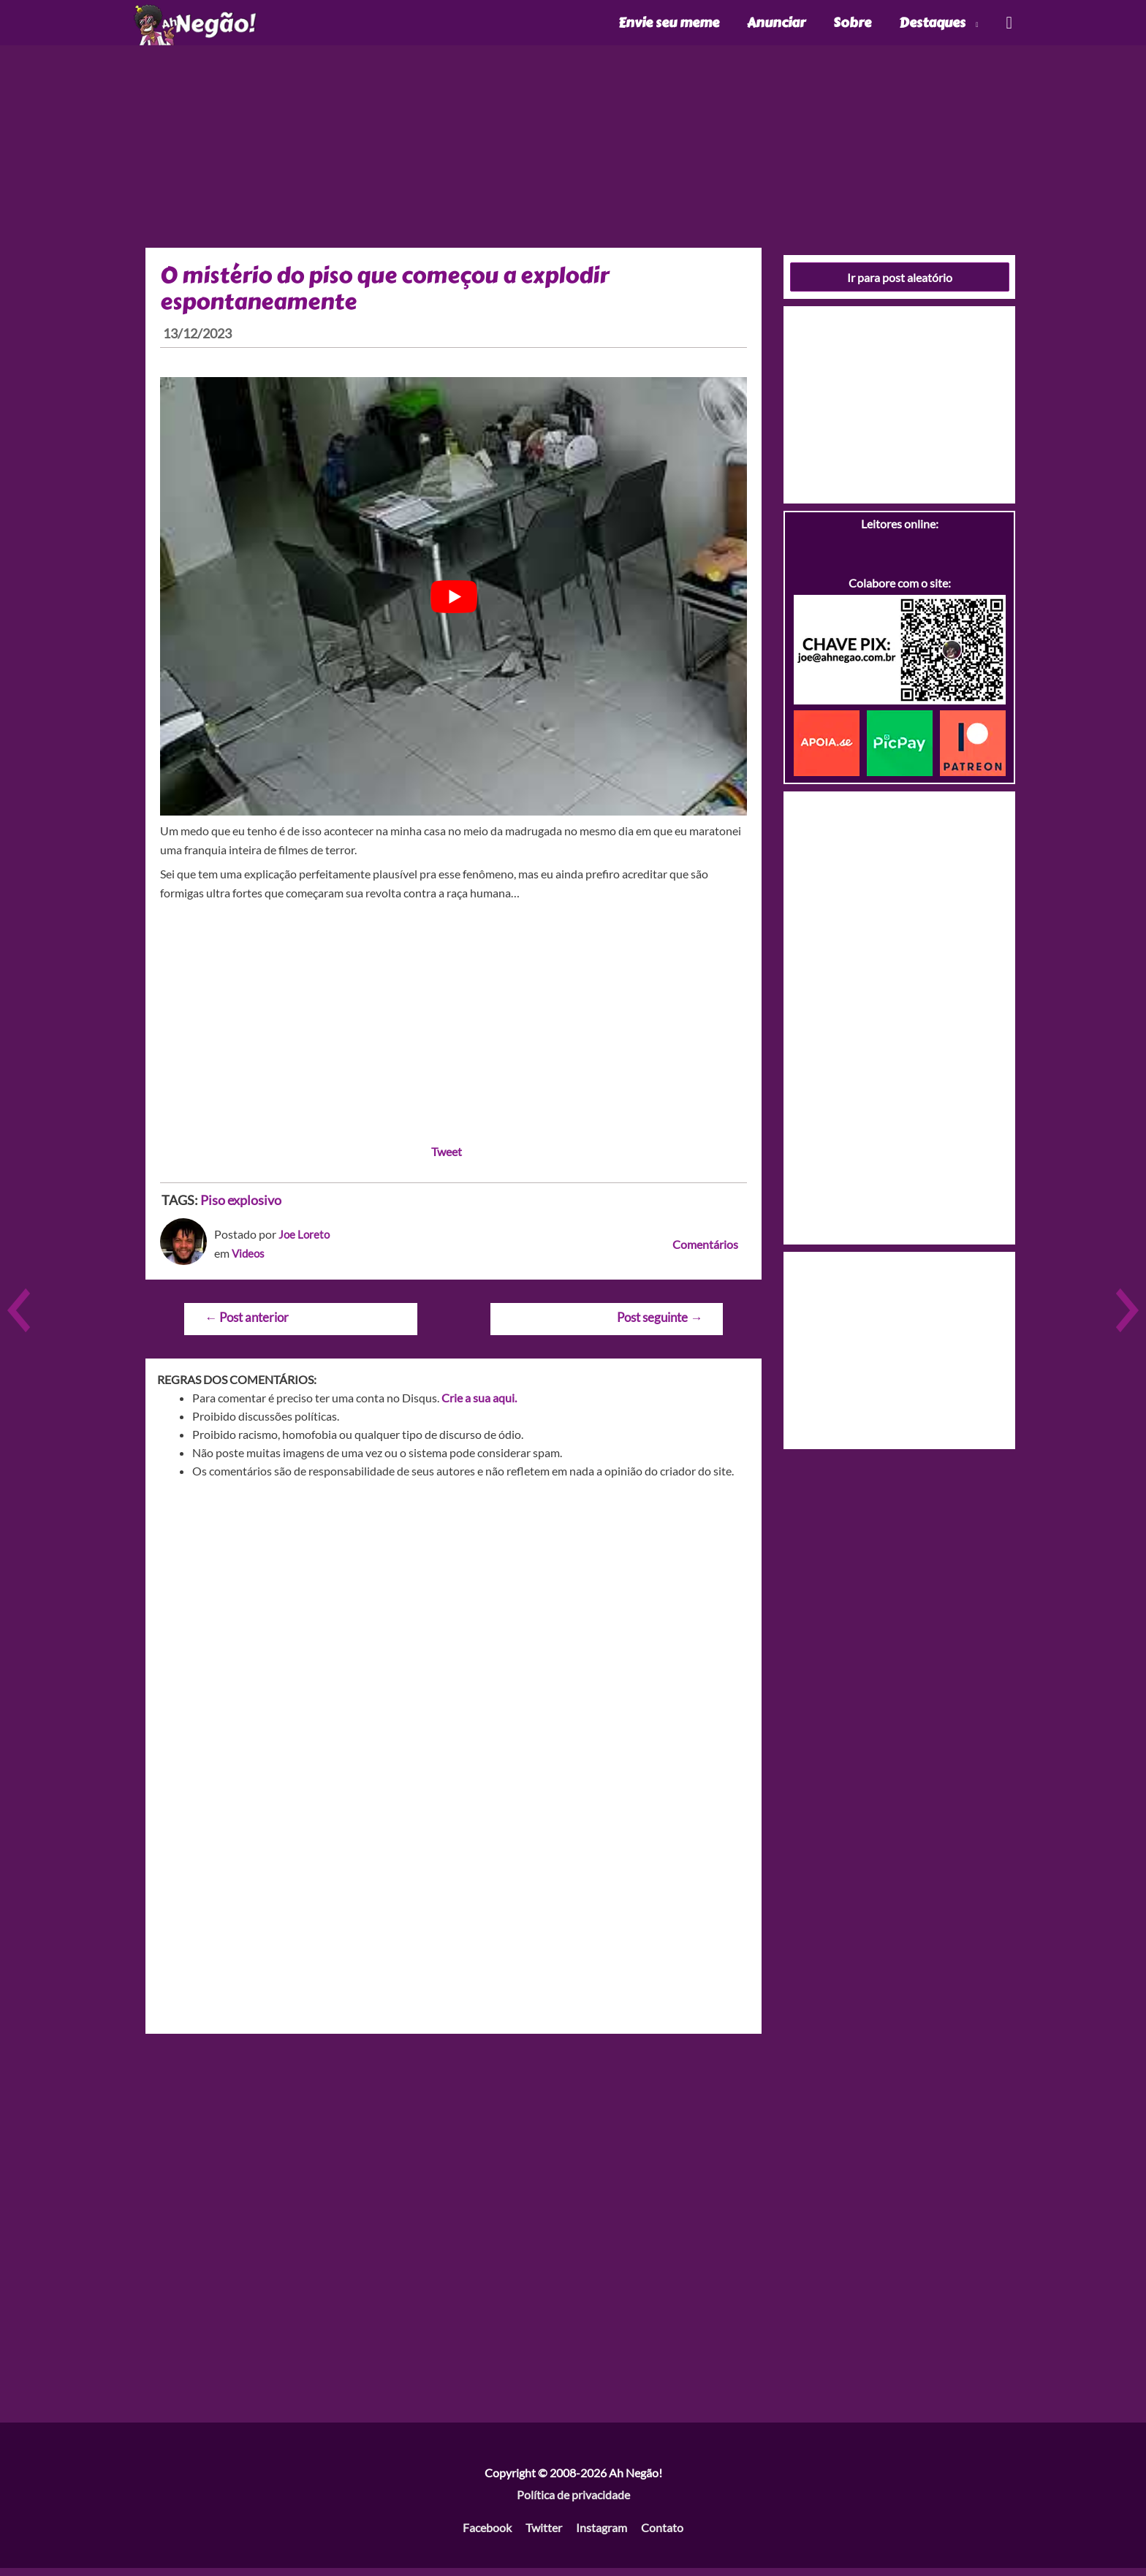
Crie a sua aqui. (479, 1406)
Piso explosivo (240, 1208)
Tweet (446, 1159)
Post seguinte (659, 1325)
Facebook (487, 2535)
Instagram (601, 2535)
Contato (662, 2535)
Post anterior (247, 1325)
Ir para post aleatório (899, 285)
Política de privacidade (573, 2502)
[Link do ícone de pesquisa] (1008, 26)
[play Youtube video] (453, 604)
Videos (249, 1260)
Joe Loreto (305, 1242)
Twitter (543, 2535)
